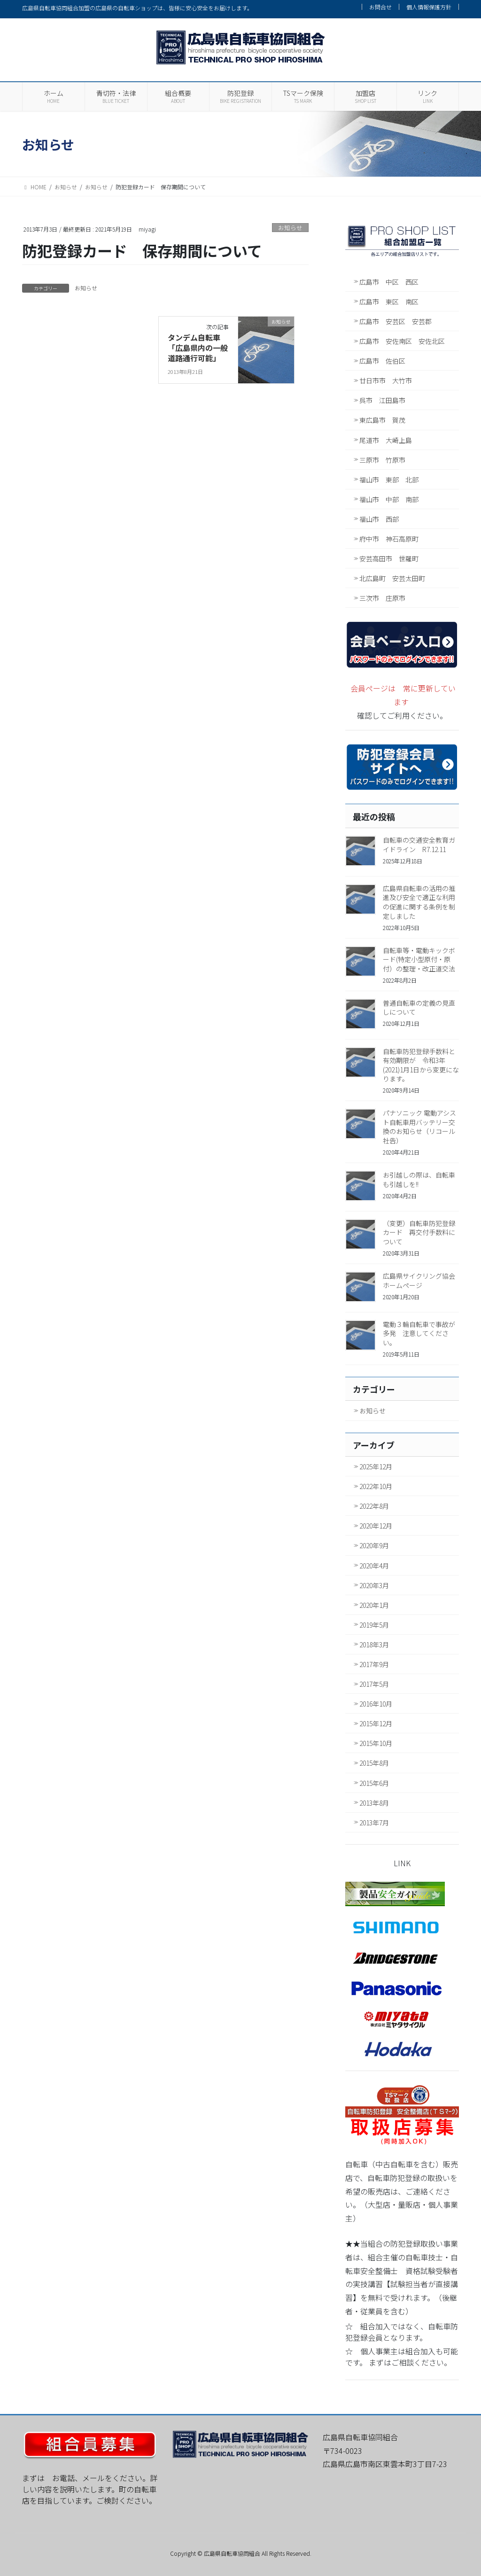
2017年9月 (374, 1664)
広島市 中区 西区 (389, 282)
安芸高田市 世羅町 (389, 558)
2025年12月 (375, 1466)
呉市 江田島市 (382, 400)
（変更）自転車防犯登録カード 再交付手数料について (419, 1232)
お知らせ (290, 227)
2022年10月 (375, 1486)
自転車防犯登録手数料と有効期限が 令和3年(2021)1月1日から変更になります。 (421, 1065)
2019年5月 (374, 1624)
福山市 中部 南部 (389, 499)
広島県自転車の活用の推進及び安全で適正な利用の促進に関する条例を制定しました (419, 902)
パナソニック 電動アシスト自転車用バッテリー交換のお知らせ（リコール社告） (419, 1126)
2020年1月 (374, 1605)
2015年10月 (375, 1743)
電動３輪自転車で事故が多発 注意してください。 (419, 1333)
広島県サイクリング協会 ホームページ (422, 1280)
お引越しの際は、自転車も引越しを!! (419, 1179)
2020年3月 (374, 1585)
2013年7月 (374, 1822)
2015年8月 (374, 1763)
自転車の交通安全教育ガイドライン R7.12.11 (419, 844)
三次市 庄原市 (382, 598)
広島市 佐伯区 (382, 360)
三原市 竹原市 (382, 460)
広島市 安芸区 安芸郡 (395, 321)
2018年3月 (374, 1644)
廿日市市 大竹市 (385, 380)
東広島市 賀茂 (382, 420)
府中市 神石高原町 (389, 538)
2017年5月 (374, 1684)
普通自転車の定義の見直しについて (419, 1007)
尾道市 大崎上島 (385, 440)
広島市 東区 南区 (389, 301)
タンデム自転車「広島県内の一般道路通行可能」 (198, 348)
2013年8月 (374, 1803)
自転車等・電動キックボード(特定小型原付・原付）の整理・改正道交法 (419, 959)
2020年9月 (374, 1545)
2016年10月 (375, 1703)
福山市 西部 (379, 519)
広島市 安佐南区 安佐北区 (402, 341)
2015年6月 (374, 1783)
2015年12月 (375, 1723)
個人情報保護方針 (428, 7)
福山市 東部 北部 (389, 479)
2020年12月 (375, 1525)
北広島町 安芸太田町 (392, 578)
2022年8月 (374, 1506)
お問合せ (380, 7)
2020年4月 (374, 1565)
